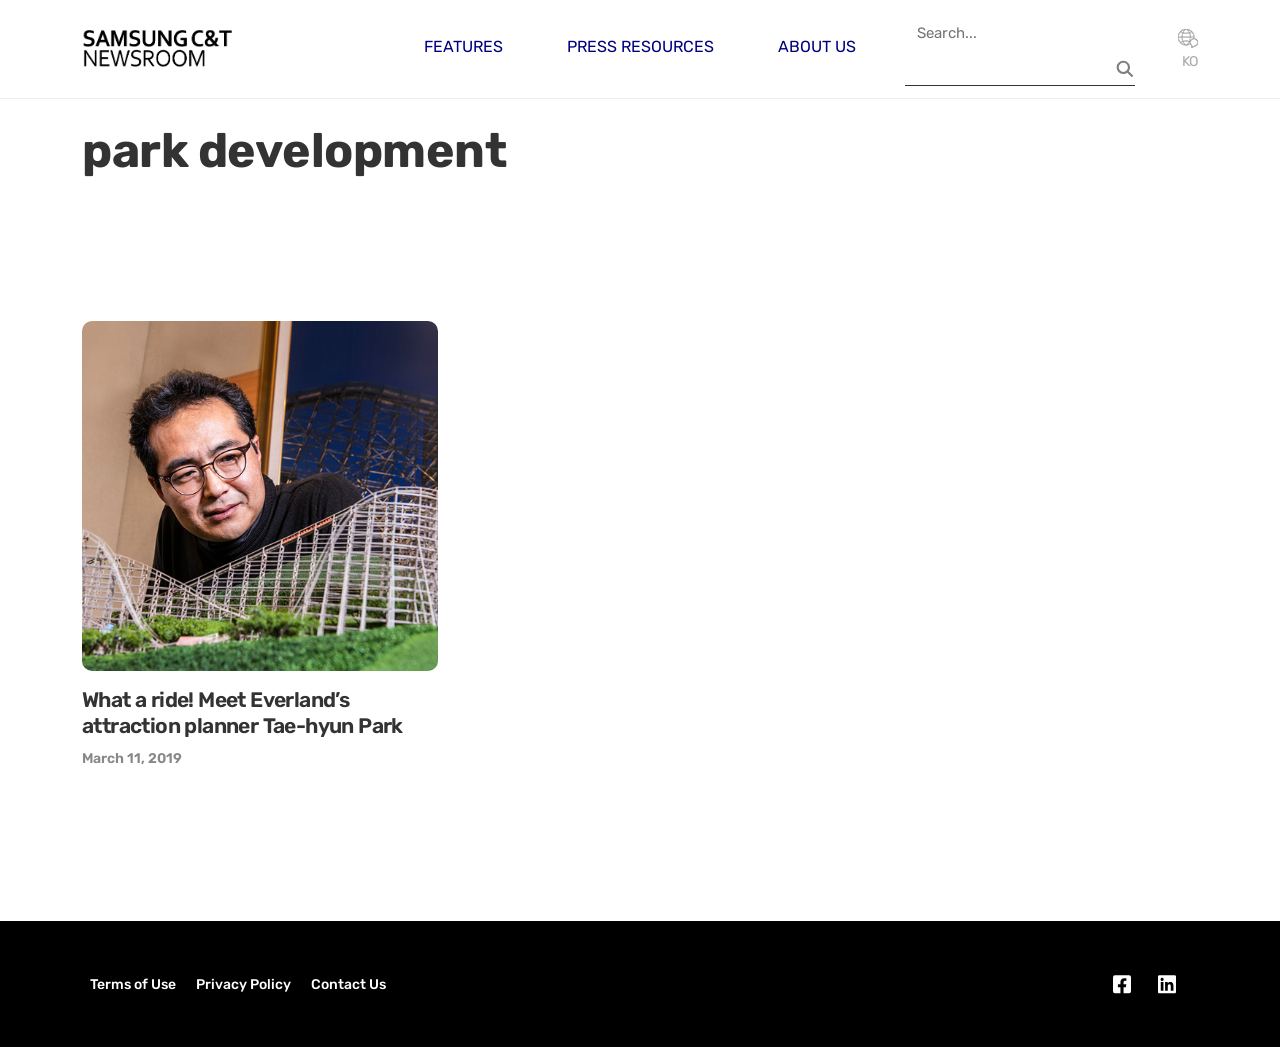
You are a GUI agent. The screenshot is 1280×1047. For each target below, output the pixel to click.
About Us (817, 46)
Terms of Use (133, 984)
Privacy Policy (243, 984)
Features (463, 46)
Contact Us (348, 984)
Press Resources (640, 46)
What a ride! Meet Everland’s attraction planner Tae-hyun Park (242, 712)
